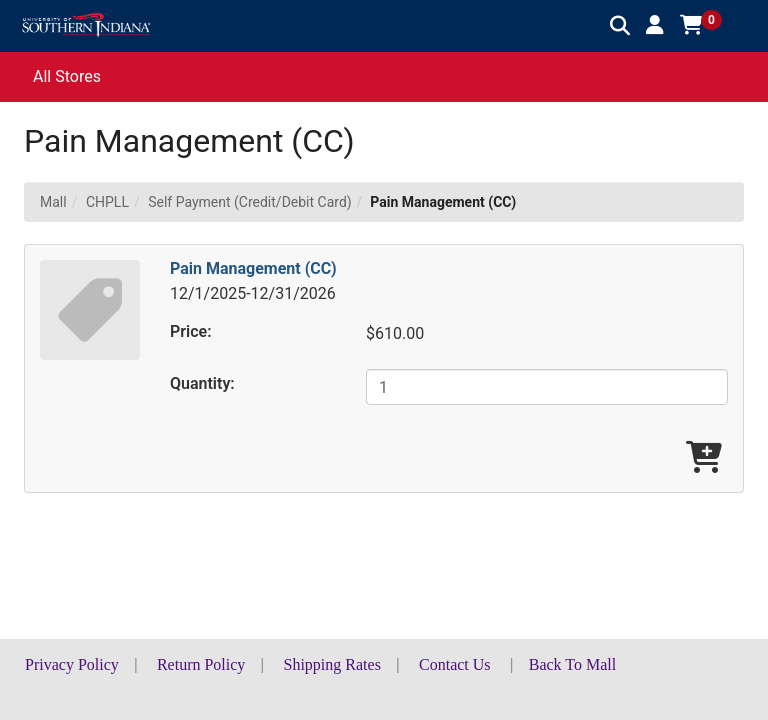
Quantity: (202, 383)
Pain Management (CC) (253, 268)
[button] (655, 25)
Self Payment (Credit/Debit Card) (250, 202)
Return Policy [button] (201, 664)
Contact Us (455, 664)
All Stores (67, 76)
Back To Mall (572, 664)
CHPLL (107, 202)
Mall (53, 202)
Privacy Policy (72, 664)
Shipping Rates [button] (332, 664)
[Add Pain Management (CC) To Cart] (704, 458)
